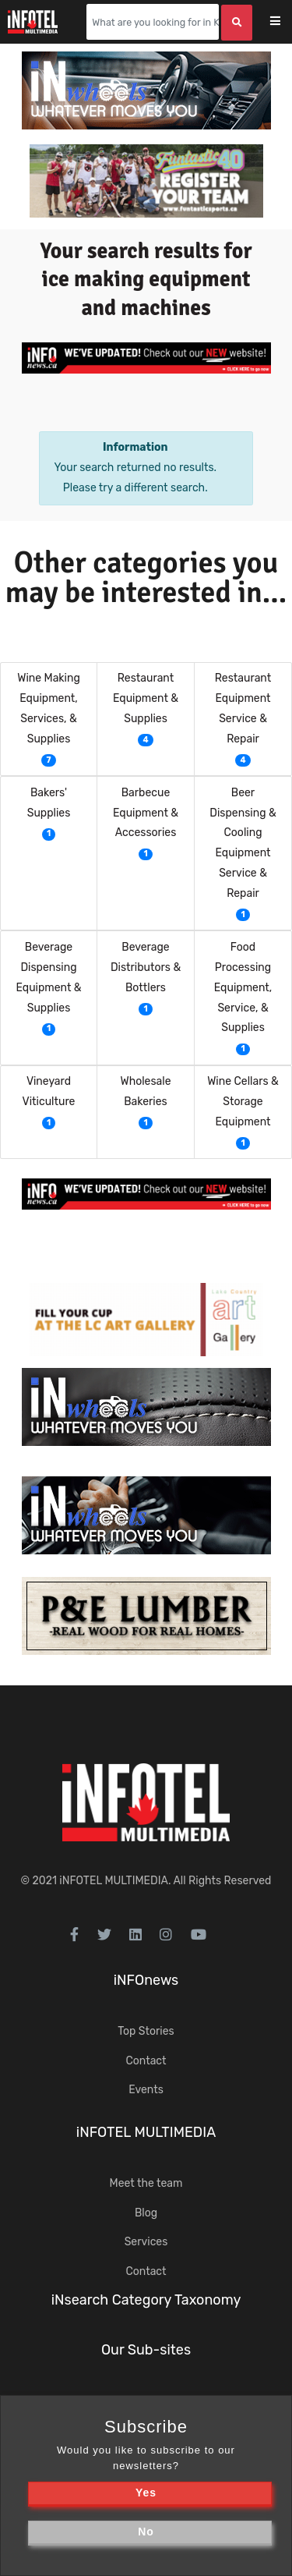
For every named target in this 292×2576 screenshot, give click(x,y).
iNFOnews (146, 1980)
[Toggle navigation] (285, 22)
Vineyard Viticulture (49, 1091)
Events (146, 2089)
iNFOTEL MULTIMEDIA (113, 1880)
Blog (146, 2213)
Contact (145, 2061)
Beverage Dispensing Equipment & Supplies (48, 978)
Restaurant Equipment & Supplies (145, 698)
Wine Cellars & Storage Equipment (243, 1102)
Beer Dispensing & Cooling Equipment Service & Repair (242, 843)
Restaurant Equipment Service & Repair (243, 708)
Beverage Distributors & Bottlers (146, 967)
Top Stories (146, 2031)
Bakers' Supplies (49, 803)
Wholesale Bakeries (145, 1091)
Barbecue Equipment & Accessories (145, 813)
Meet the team (146, 2183)
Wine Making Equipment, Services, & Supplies (48, 708)
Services (146, 2241)
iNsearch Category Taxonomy (146, 2299)
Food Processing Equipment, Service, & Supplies (243, 988)
